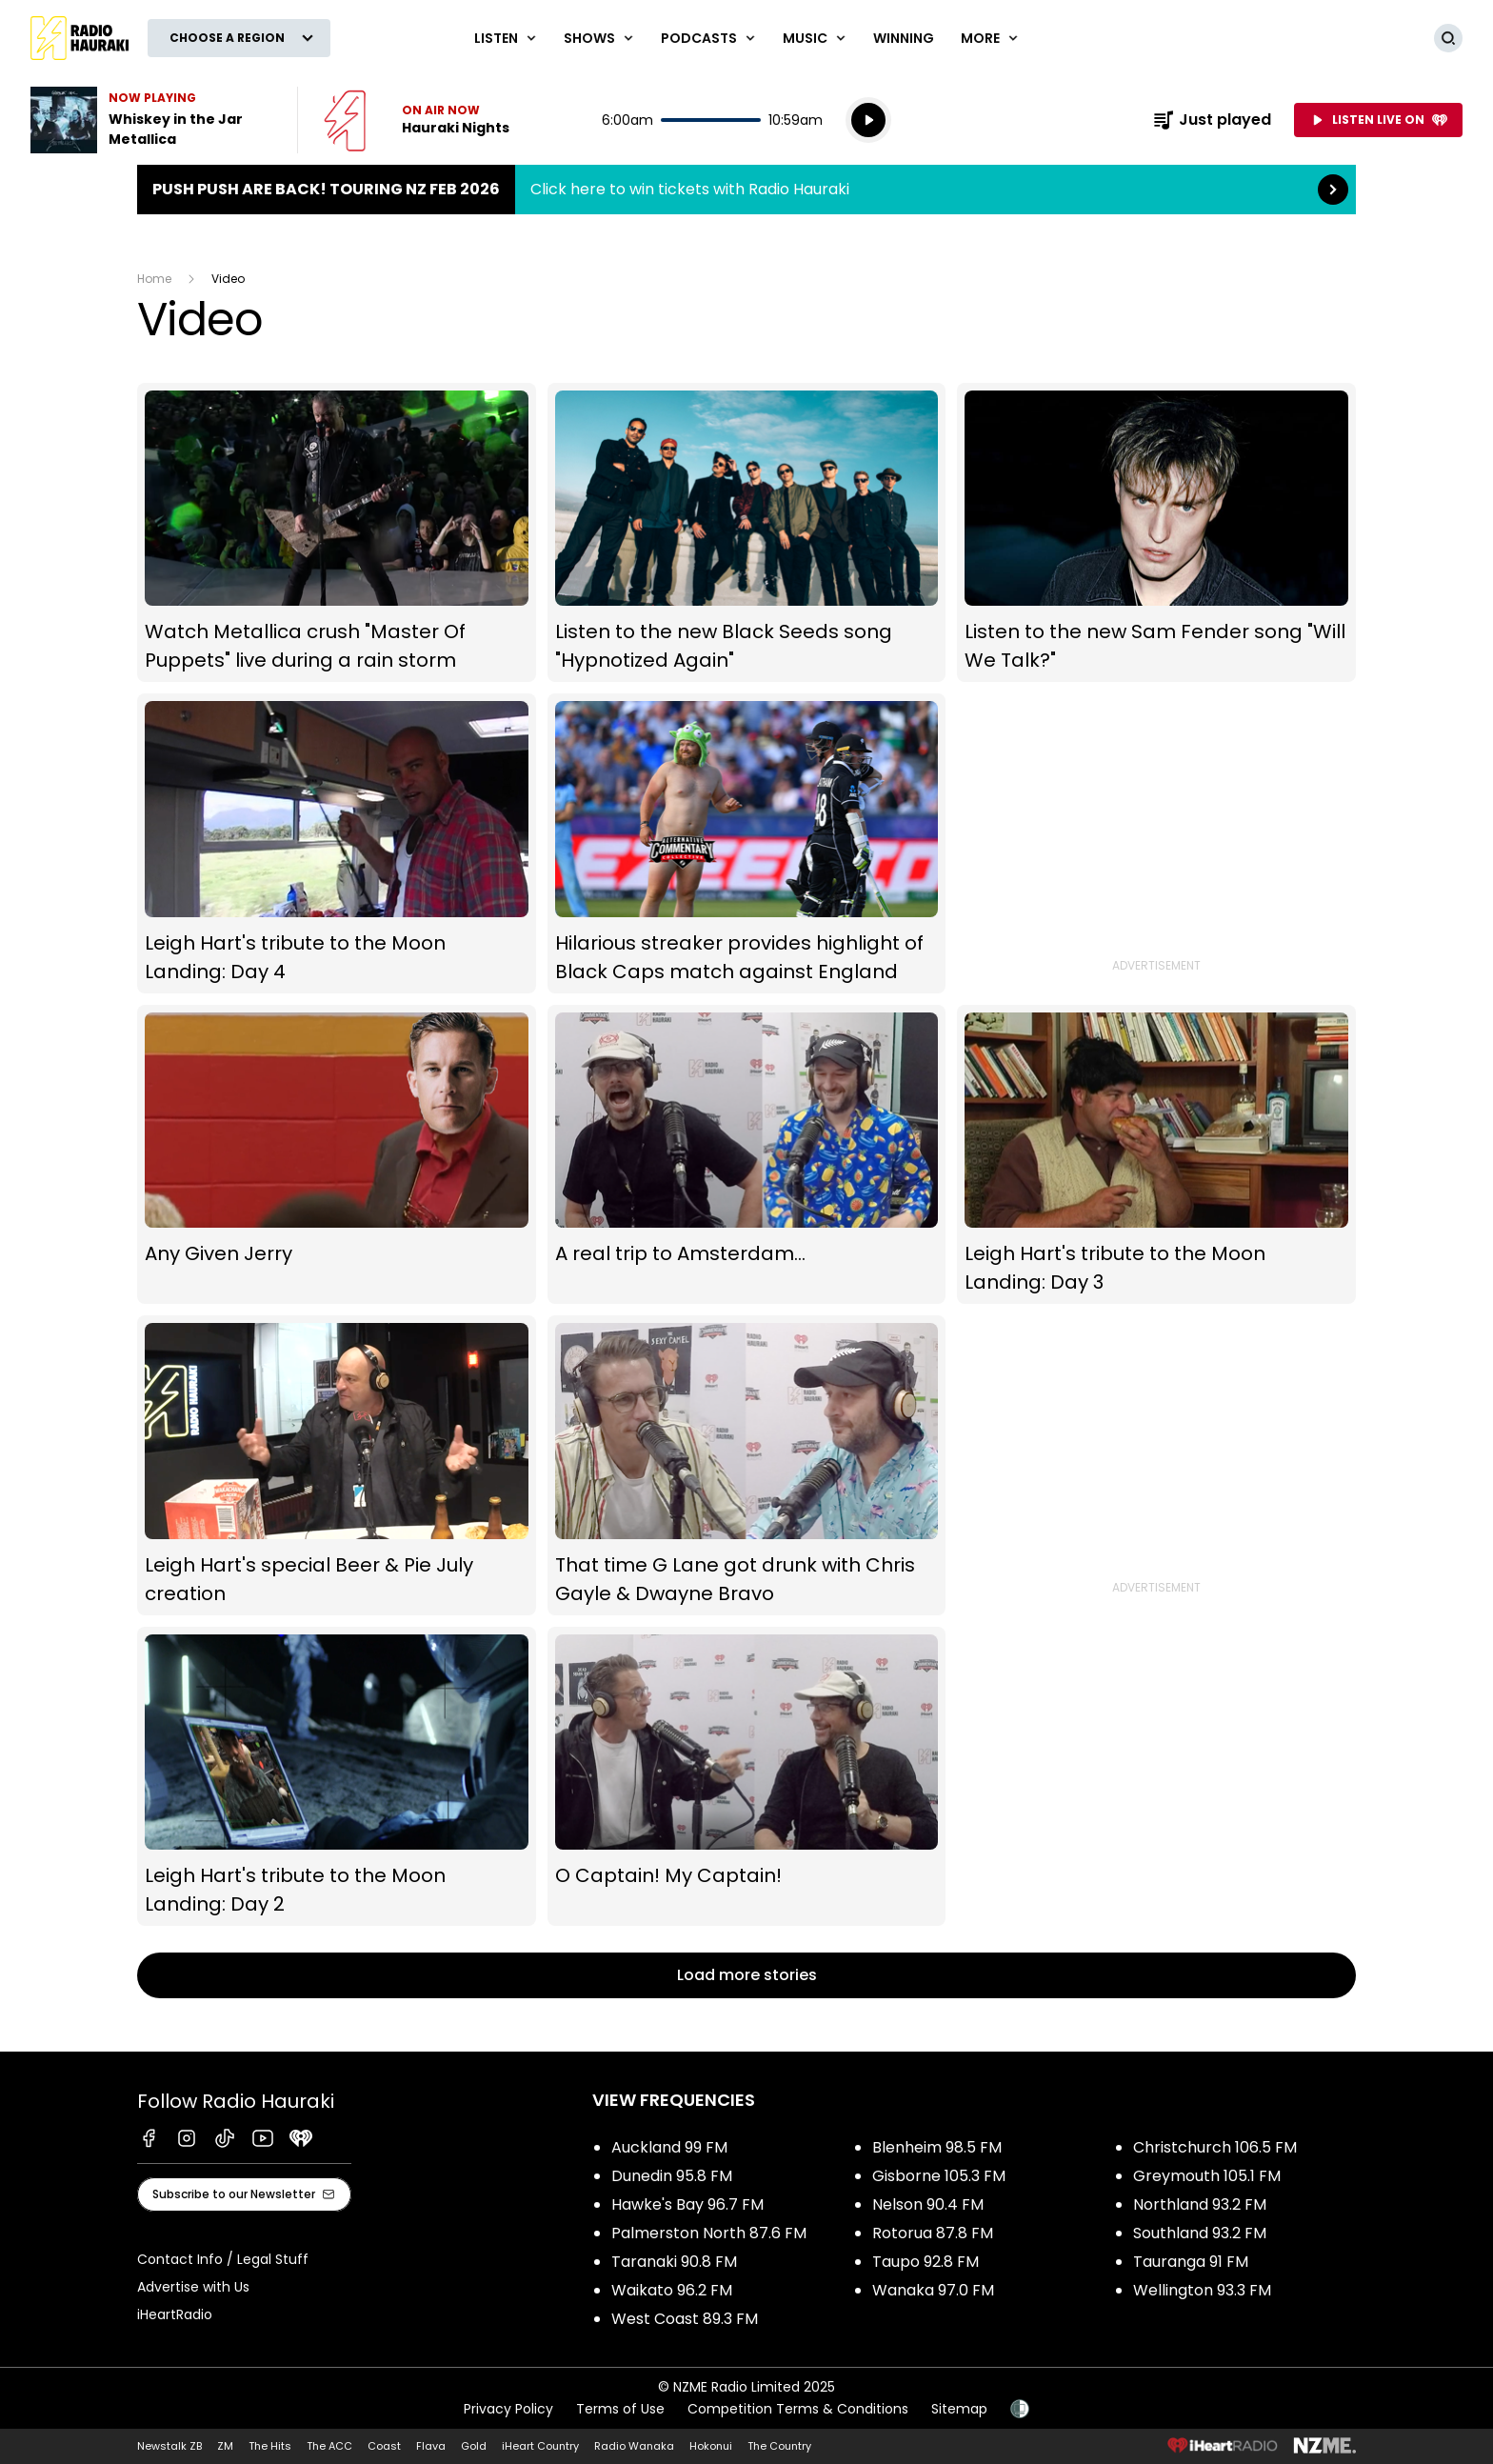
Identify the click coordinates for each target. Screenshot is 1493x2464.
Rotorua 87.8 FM (932, 2233)
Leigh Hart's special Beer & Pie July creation (336, 1465)
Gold (474, 2446)
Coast (384, 2446)
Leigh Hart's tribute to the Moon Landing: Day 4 (336, 843)
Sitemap (959, 2408)
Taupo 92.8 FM (925, 2262)
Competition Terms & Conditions (797, 2408)
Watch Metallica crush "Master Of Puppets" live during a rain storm (336, 533)
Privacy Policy (508, 2408)
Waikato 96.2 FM (671, 2290)
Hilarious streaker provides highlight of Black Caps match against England (746, 843)
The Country (779, 2446)
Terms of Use (620, 2408)
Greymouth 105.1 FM (1207, 2176)
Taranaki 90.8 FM (674, 2262)
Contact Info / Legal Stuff (223, 2259)
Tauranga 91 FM (1190, 2262)
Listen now (416, 120)
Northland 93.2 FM (1199, 2204)
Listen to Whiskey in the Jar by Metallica (152, 120)
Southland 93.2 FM (1199, 2233)
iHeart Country (540, 2446)
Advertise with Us (193, 2286)
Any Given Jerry (336, 1154)
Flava (431, 2446)
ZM (225, 2446)
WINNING (903, 38)
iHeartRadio (174, 2314)
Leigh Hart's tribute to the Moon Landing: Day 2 (336, 1776)
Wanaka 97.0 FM (933, 2290)
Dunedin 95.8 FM (671, 2176)
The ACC (329, 2446)
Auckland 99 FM (669, 2147)
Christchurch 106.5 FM (1215, 2147)
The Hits (270, 2446)
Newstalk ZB (169, 2446)
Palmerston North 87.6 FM (708, 2233)
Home (154, 278)
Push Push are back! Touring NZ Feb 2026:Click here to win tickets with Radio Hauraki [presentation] (746, 189)
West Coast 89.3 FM (684, 2319)
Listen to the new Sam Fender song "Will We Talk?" (1156, 533)
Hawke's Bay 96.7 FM (687, 2204)
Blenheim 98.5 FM (937, 2147)
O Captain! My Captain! (746, 1776)
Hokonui (710, 2446)
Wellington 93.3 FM (1202, 2290)
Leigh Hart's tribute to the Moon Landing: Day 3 (1156, 1154)
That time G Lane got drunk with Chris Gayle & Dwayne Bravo (746, 1465)
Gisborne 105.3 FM (938, 2176)
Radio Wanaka (634, 2446)
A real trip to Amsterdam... (746, 1154)
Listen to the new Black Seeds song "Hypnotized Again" (746, 533)
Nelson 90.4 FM (928, 2204)
